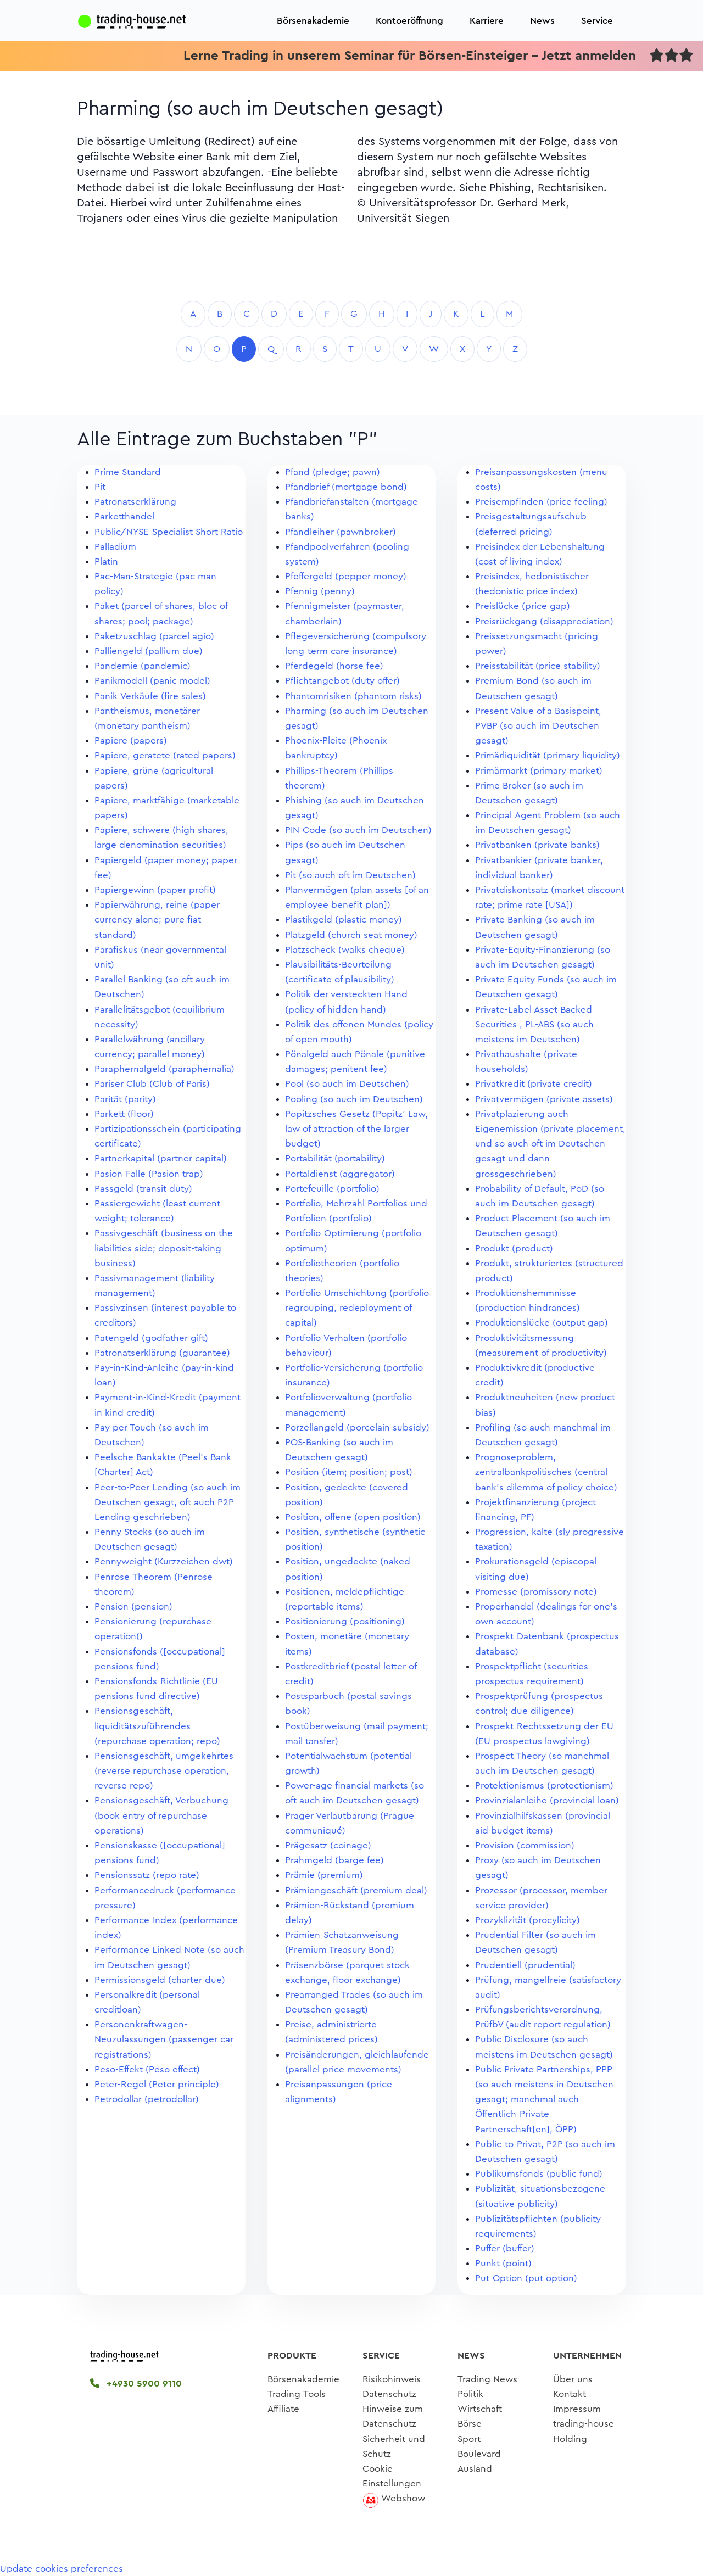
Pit (99, 486)
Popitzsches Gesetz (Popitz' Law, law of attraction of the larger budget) (356, 1128)
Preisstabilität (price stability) (537, 665)
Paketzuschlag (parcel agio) (154, 636)
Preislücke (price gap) (522, 606)
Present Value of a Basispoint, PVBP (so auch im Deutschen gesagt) (538, 725)
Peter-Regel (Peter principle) (156, 2084)
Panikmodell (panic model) (152, 680)
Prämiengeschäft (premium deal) (356, 1890)
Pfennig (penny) (320, 591)
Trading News (487, 2379)
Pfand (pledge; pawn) (332, 472)
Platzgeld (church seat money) (351, 935)
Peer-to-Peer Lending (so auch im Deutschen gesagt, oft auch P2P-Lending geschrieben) (167, 1502)
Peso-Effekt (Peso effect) (147, 2069)
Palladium (115, 546)
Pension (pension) (133, 1606)
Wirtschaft (479, 2408)
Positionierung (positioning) (345, 1621)
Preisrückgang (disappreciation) (544, 621)
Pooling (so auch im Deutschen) (354, 1099)
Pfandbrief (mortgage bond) (346, 486)
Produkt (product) (514, 1248)
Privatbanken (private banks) (537, 845)
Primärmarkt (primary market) (538, 770)
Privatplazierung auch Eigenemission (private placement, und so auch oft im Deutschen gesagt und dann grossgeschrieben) (550, 1143)
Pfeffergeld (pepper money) (345, 576)
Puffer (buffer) (504, 2248)
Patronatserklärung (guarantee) (162, 1352)
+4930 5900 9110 (136, 2383)
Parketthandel (124, 516)
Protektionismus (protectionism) (544, 1785)
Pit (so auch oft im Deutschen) (350, 875)
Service (597, 20)
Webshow (403, 2498)
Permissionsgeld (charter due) (159, 1980)
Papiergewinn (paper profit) (155, 890)
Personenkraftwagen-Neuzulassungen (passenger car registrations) (163, 2039)
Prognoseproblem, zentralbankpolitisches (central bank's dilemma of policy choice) (546, 1471)
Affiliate (283, 2408)
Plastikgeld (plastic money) (343, 919)
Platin (106, 561)
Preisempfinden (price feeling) (541, 501)
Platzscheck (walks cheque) (345, 949)
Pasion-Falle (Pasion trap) (148, 1173)
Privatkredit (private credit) (533, 1083)
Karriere (487, 20)
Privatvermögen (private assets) (544, 1099)
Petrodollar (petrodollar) (146, 2099)
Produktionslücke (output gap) (541, 1322)
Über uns (573, 2379)
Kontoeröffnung (409, 20)
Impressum (577, 2408)
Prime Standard (127, 472)
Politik (470, 2394)
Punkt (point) (503, 2263)
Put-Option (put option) (526, 2278)
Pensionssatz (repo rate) (146, 1875)
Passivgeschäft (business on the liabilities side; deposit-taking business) (163, 1247)
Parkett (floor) (124, 1114)
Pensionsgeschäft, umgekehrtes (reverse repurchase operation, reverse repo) (163, 1770)
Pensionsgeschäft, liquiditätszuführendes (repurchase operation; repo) (157, 1725)
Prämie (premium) (324, 1875)
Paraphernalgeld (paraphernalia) (164, 1069)
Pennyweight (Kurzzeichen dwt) (163, 1561)
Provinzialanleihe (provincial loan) (547, 1800)
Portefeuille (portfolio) (332, 1188)
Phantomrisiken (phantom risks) (353, 696)
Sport (469, 2439)
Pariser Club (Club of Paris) (152, 1083)
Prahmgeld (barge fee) (334, 1860)
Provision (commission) (524, 1845)
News (542, 20)
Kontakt (569, 2394)
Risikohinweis (391, 2379)
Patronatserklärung (135, 501)
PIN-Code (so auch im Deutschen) (358, 830)
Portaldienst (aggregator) (340, 1173)
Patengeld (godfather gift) (151, 1338)
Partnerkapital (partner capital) (160, 1158)
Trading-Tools (296, 2394)
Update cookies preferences (61, 2568)
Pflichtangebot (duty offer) (342, 680)
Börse (469, 2423)
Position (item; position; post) (348, 1472)
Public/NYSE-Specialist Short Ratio (168, 532)
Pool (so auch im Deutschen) (347, 1083)
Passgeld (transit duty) (143, 1188)
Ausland (474, 2468)
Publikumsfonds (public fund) (538, 2173)
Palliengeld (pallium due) (148, 651)
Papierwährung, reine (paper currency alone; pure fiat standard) (157, 919)
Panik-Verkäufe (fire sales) (150, 696)
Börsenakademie (313, 20)
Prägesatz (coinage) (328, 1845)
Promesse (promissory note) (536, 1591)
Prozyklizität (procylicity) (527, 1920)
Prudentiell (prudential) (525, 1965)
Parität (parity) (125, 1099)
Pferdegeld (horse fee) (334, 665)
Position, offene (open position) (353, 1517)
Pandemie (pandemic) (142, 665)
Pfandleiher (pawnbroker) (340, 532)
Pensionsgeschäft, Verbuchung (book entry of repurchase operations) (161, 1815)
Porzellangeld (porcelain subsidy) (357, 1427)
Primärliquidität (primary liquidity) (547, 755)
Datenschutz (389, 2394)
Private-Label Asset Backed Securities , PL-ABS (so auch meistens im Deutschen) (534, 1024)
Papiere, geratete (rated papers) (165, 755)
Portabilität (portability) (335, 1158)
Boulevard (479, 2453)
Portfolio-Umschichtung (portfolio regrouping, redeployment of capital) (357, 1307)
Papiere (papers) (130, 740)
